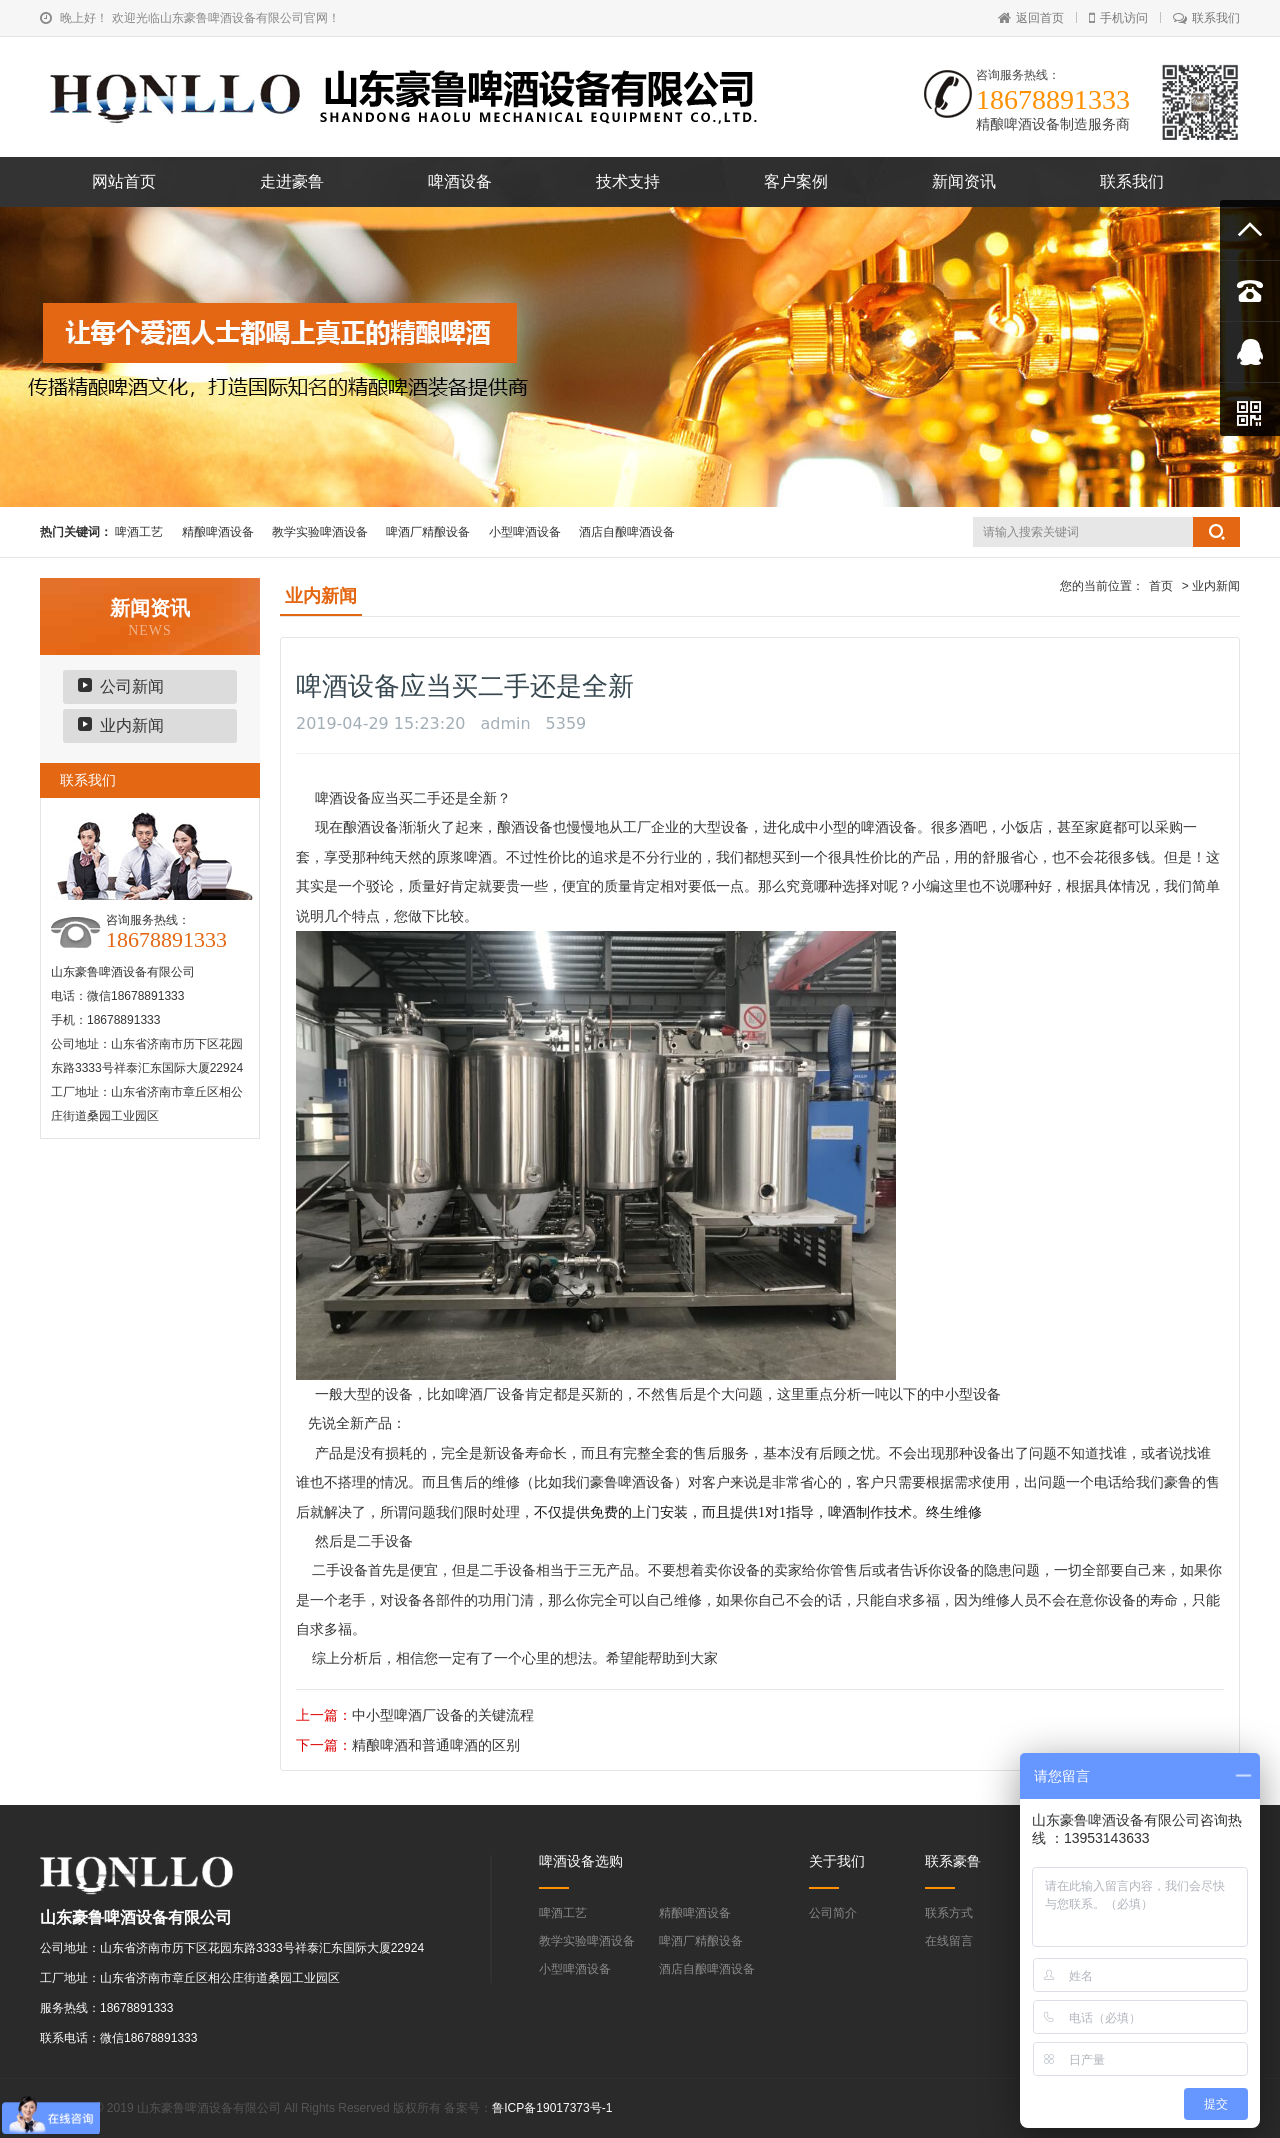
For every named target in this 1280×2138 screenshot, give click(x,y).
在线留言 (949, 1941)
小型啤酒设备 (525, 532)
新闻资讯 (964, 181)
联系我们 (1206, 18)
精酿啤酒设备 (218, 532)
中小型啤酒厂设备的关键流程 (443, 1715)
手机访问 (1118, 18)
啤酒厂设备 (490, 1394)
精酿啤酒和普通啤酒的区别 (436, 1745)
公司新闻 (132, 686)
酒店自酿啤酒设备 (627, 532)
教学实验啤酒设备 (320, 532)
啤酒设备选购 (581, 1861)
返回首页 (1031, 18)
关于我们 (837, 1861)
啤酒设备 (460, 181)
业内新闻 (132, 725)
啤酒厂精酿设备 (428, 532)
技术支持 (628, 181)
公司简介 (833, 1913)
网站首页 (124, 181)
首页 (1161, 586)
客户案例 (796, 181)
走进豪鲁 (292, 181)
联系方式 (949, 1913)
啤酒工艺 (139, 532)
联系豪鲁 (953, 1861)
